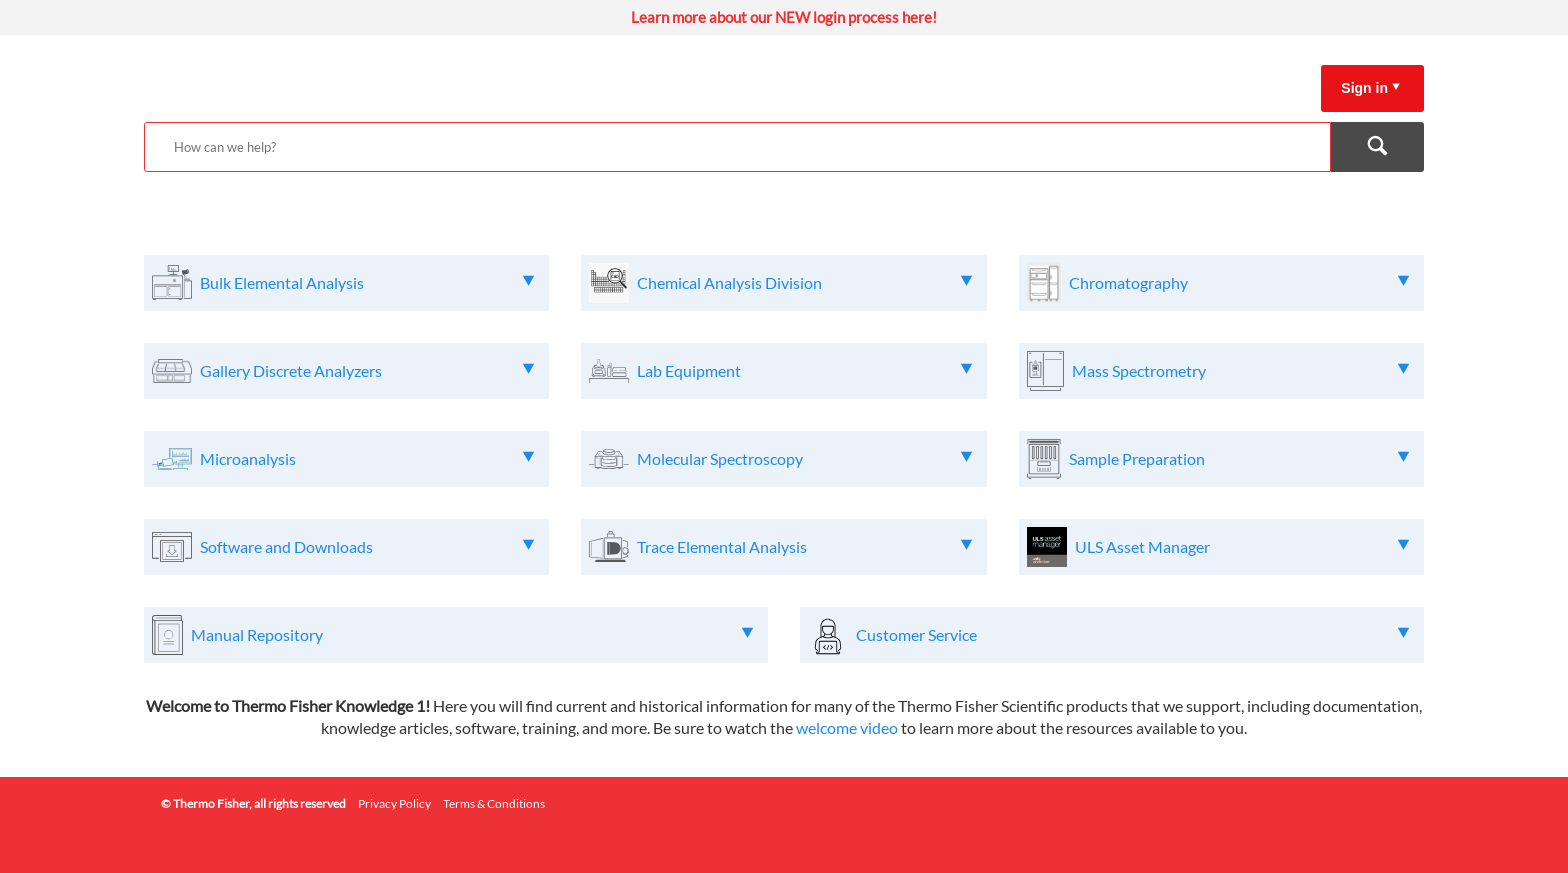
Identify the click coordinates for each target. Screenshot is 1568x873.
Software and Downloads (286, 546)
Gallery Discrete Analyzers (291, 370)
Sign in (1364, 88)
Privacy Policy (394, 803)
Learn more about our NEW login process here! (784, 17)
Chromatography (1128, 282)
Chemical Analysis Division (729, 282)
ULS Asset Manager (1142, 546)
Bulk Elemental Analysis (282, 282)
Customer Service (916, 634)
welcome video (847, 727)
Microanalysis (248, 458)
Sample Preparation (1137, 458)
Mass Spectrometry (1139, 370)
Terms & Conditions (494, 803)
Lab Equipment (689, 370)
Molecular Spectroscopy (720, 458)
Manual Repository (257, 634)
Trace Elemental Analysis (722, 546)
